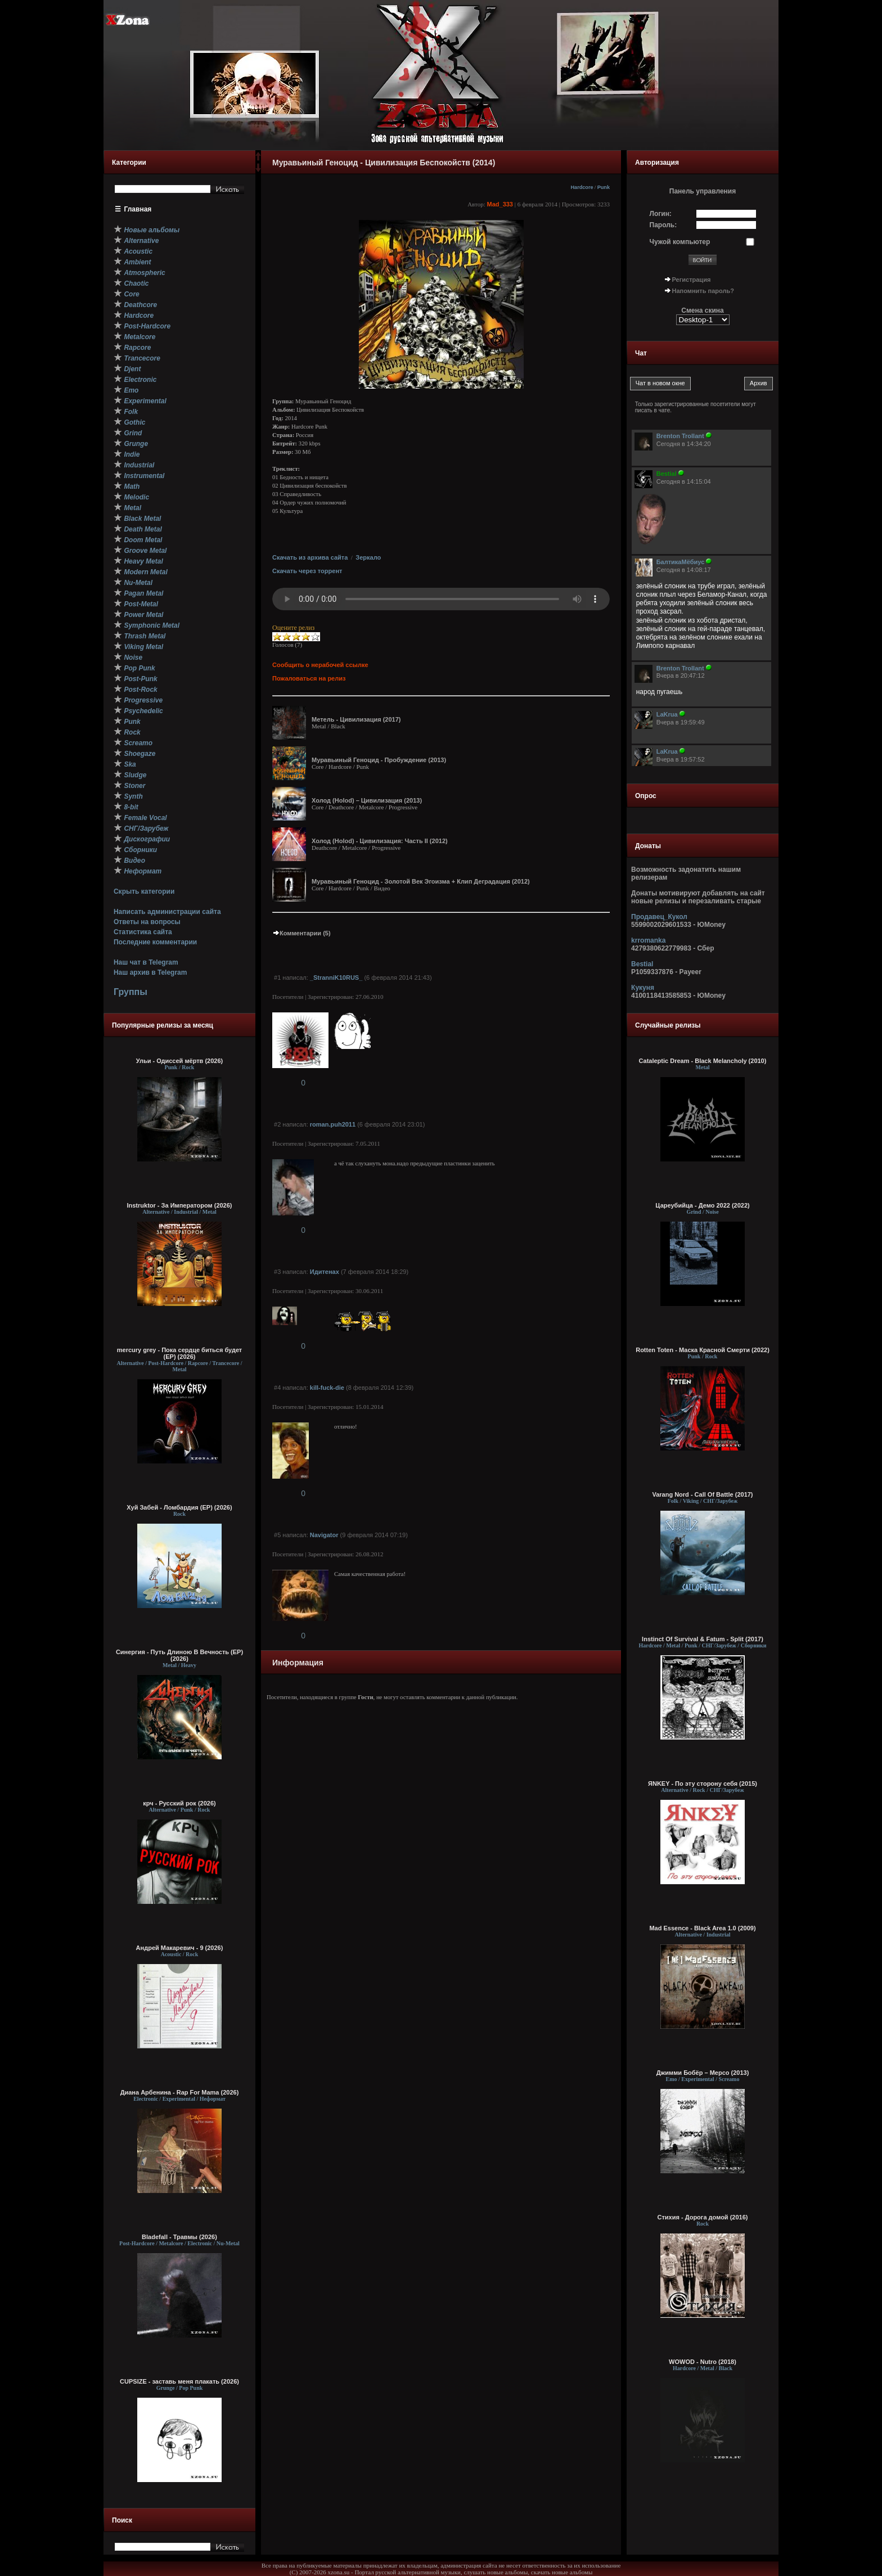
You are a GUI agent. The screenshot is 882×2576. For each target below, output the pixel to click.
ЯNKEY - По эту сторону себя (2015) (702, 1783)
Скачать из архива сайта (310, 557)
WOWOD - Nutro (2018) (702, 2361)
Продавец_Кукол (659, 917)
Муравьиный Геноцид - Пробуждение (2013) (379, 759)
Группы (130, 992)
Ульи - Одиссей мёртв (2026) (179, 1060)
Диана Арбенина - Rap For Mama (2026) (179, 2092)
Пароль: (663, 225)
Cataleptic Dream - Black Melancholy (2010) (703, 1060)
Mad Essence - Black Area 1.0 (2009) (702, 1928)
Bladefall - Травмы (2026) (179, 2236)
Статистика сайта (143, 932)
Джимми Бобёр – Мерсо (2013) (702, 2072)
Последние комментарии (155, 942)
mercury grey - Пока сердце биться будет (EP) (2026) (179, 1353)
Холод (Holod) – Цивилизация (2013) (367, 800)
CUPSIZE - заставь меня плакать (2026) (179, 2381)
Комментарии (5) (301, 933)
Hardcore (582, 187)
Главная (138, 209)
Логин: (661, 214)
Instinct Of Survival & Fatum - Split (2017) (702, 1639)
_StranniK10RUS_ (336, 977)
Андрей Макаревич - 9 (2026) (179, 1947)
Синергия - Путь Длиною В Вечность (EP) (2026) (179, 1655)
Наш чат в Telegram (146, 962)
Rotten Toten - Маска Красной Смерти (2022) (703, 1349)
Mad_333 (500, 204)
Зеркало (368, 557)
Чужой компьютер (680, 242)
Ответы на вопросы (147, 922)
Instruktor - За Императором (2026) (179, 1205)
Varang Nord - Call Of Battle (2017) (702, 1494)
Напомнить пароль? (703, 290)
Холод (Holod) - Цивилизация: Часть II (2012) (380, 840)
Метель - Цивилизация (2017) (356, 719)
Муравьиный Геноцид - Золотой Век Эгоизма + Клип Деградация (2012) (421, 881)
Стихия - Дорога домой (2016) (703, 2217)
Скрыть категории (144, 891)
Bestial (642, 964)
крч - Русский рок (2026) (179, 1803)
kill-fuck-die (327, 1387)
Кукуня (642, 988)
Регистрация (691, 279)
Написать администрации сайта (167, 912)
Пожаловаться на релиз (308, 678)
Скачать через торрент (307, 571)
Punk (603, 187)
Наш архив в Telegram (150, 972)
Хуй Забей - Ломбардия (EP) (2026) (179, 1507)
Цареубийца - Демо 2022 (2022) (702, 1205)
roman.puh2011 (333, 1124)
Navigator (324, 1535)
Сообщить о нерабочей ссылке (320, 664)
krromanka (648, 940)
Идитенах (324, 1271)
